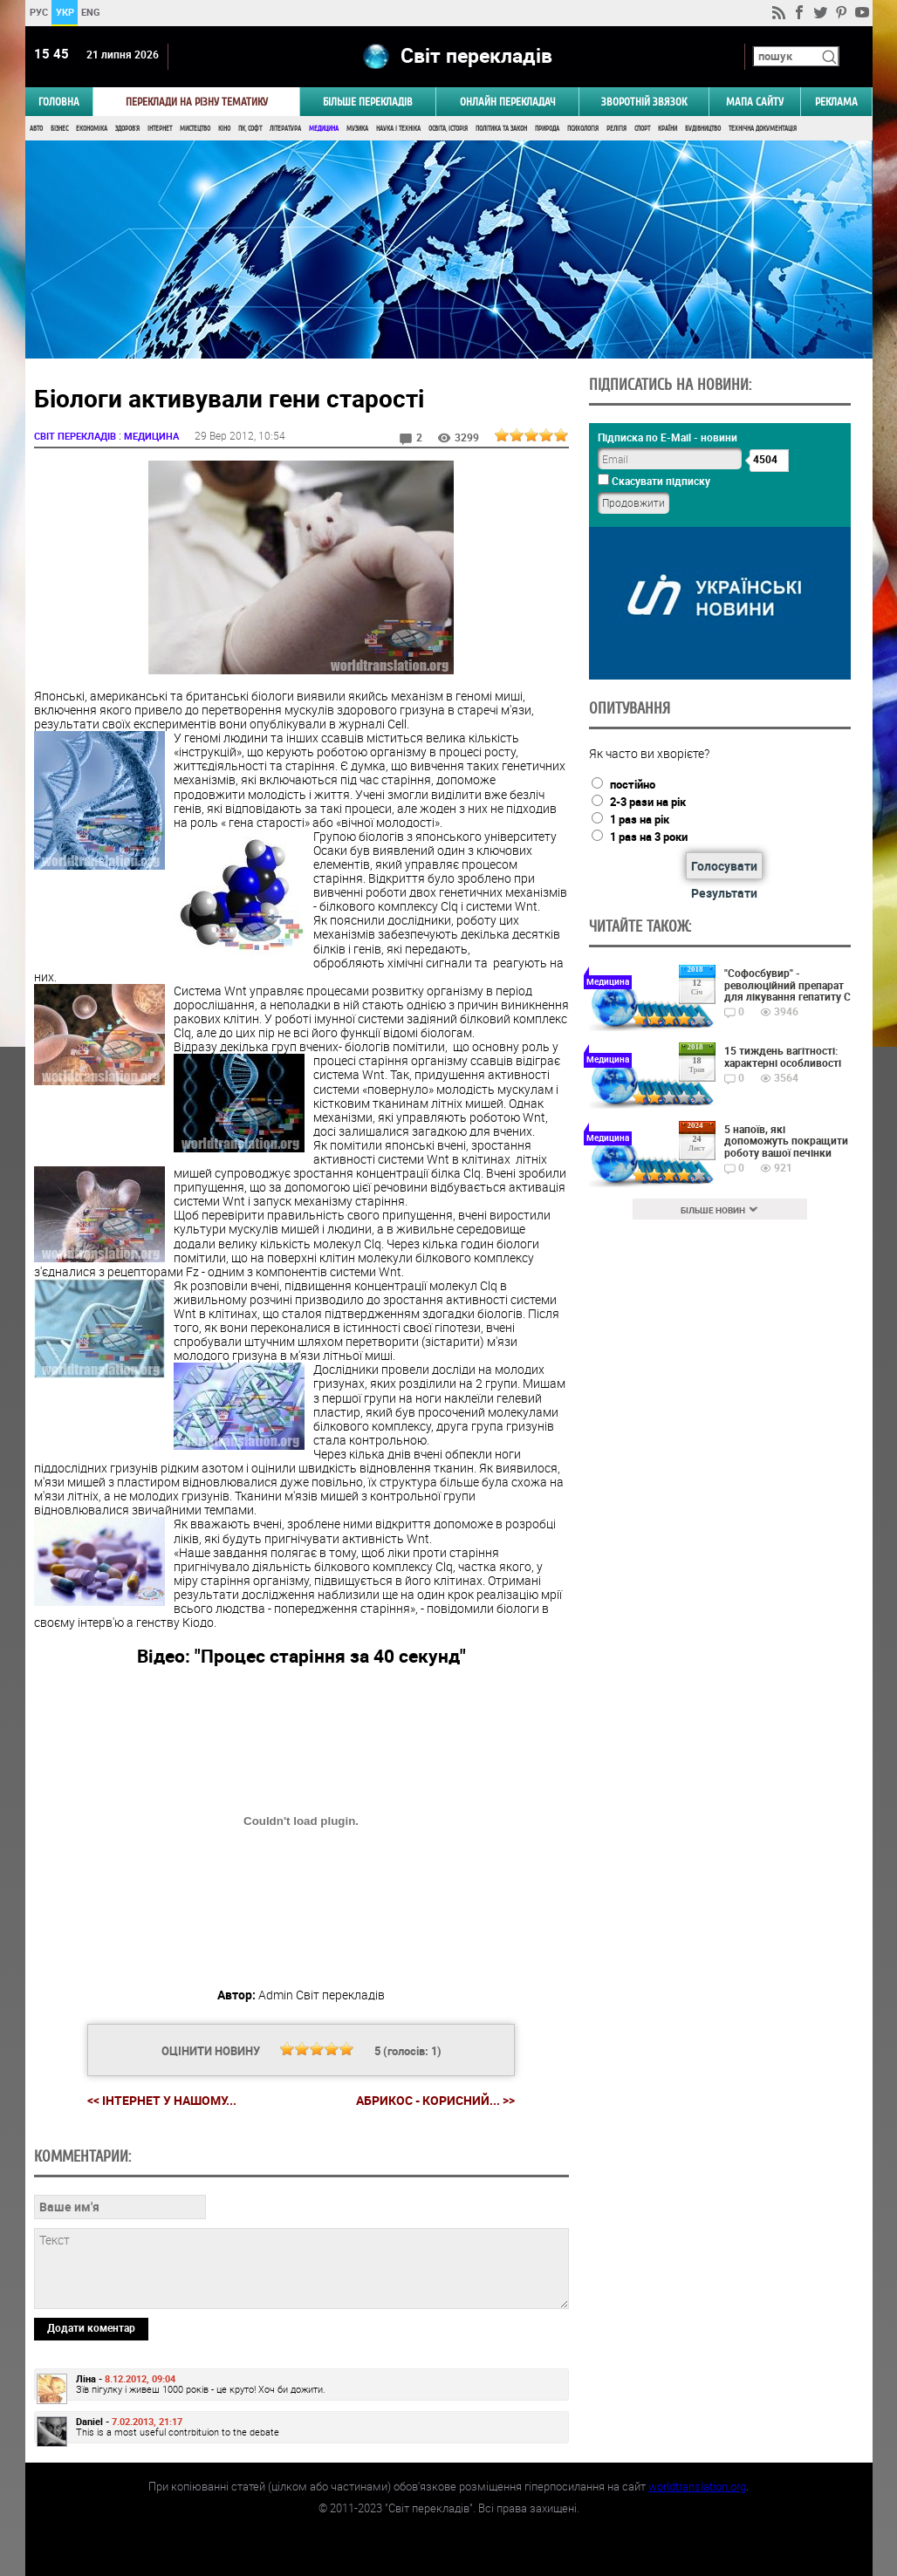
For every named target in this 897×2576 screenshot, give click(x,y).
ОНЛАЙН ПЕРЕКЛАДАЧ (508, 101)
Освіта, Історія (448, 129)
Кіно (224, 129)
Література (285, 129)
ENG (90, 11)
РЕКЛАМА (836, 101)
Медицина (324, 129)
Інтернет (159, 129)
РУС (38, 11)
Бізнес (59, 129)
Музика (357, 129)
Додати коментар (91, 2327)
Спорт (642, 129)
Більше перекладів (368, 101)
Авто (36, 129)
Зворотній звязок (644, 101)
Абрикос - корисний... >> (435, 2101)
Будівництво (703, 129)
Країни (667, 129)
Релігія (616, 129)
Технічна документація (763, 129)
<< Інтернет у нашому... (161, 2100)
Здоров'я (127, 129)
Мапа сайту (755, 101)
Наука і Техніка (398, 129)
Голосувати (724, 866)
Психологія (583, 129)
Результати (724, 893)
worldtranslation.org (697, 2486)
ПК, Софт (250, 129)
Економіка (91, 129)
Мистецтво (195, 129)
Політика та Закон (501, 129)
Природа (547, 129)
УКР (64, 11)
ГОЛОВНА (58, 101)
